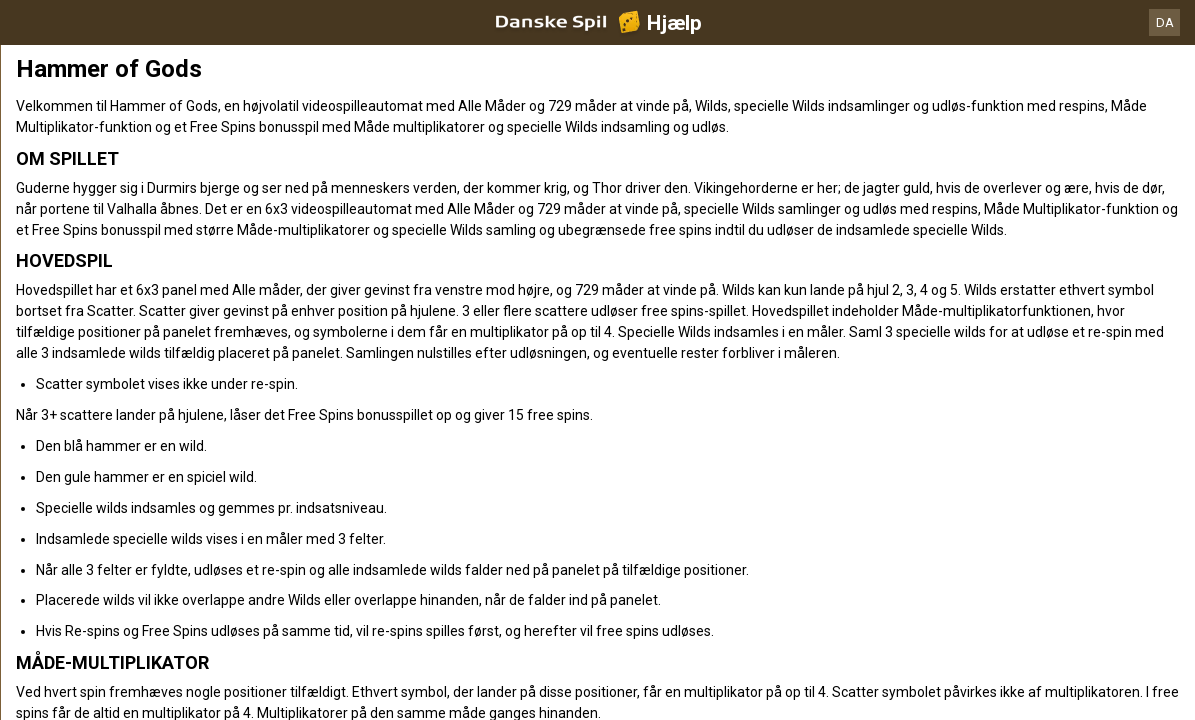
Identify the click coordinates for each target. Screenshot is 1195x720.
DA (1165, 22)
